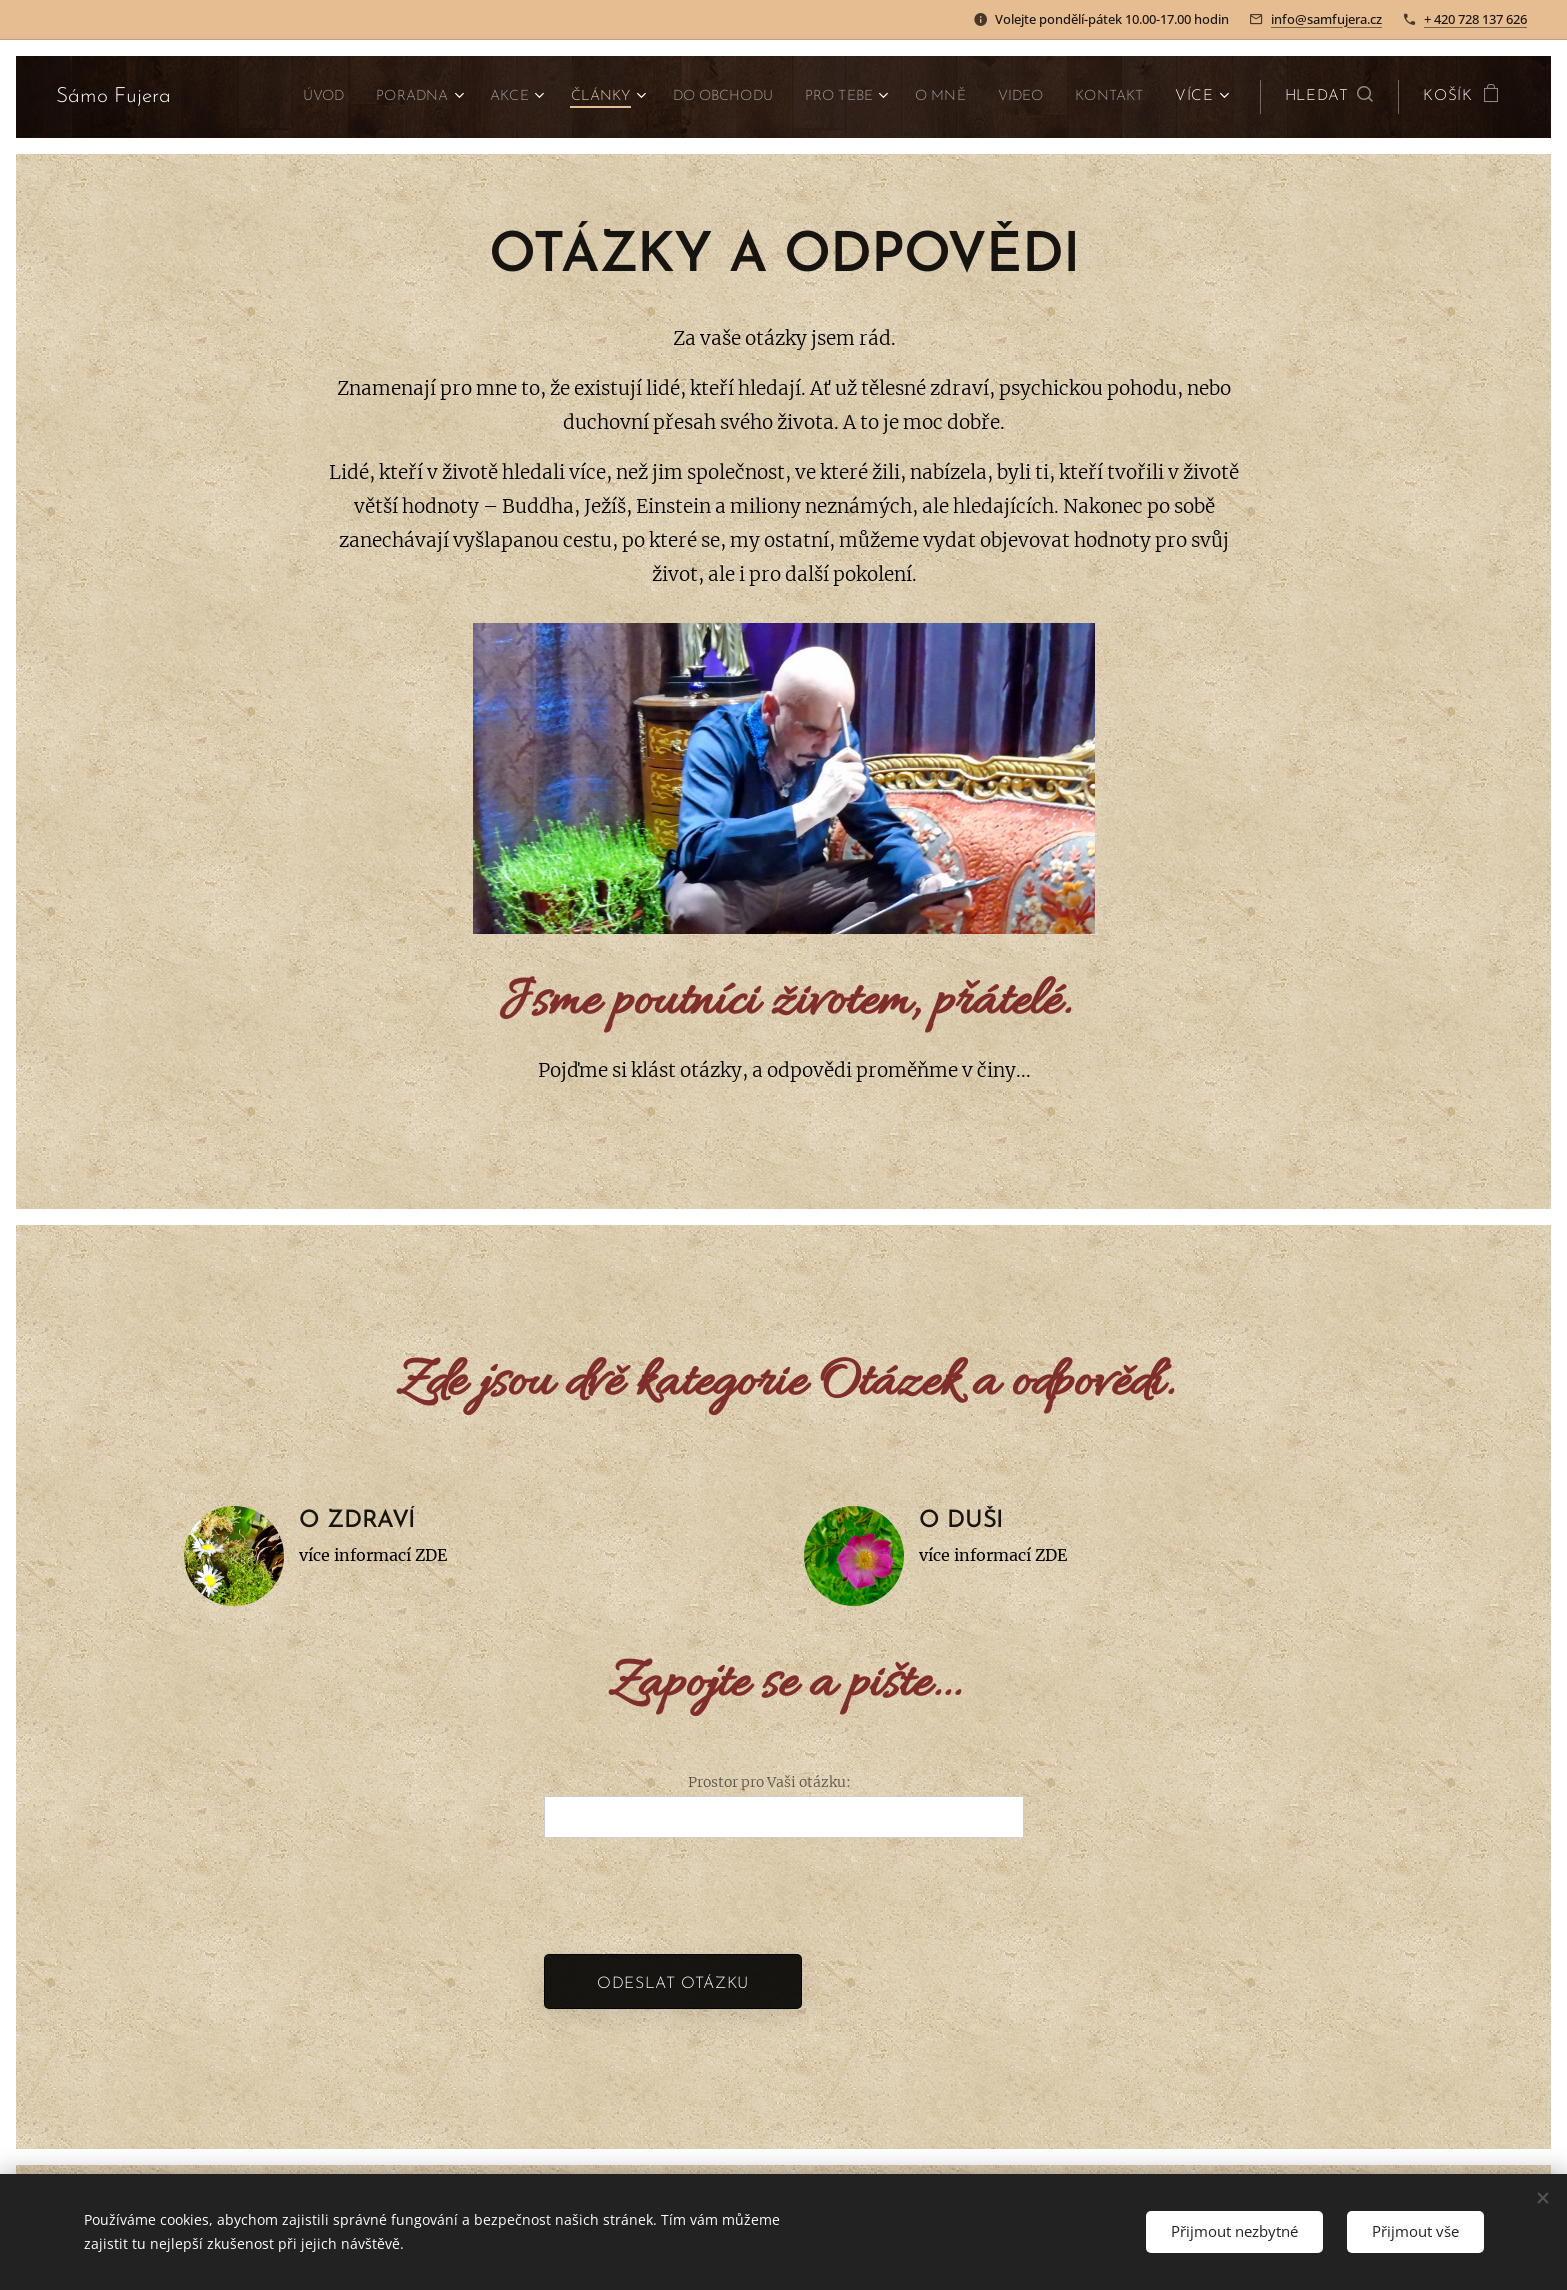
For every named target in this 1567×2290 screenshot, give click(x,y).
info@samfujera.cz (1326, 19)
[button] (1329, 97)
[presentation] (696, 1895)
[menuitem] (258, 97)
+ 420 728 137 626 (1475, 19)
